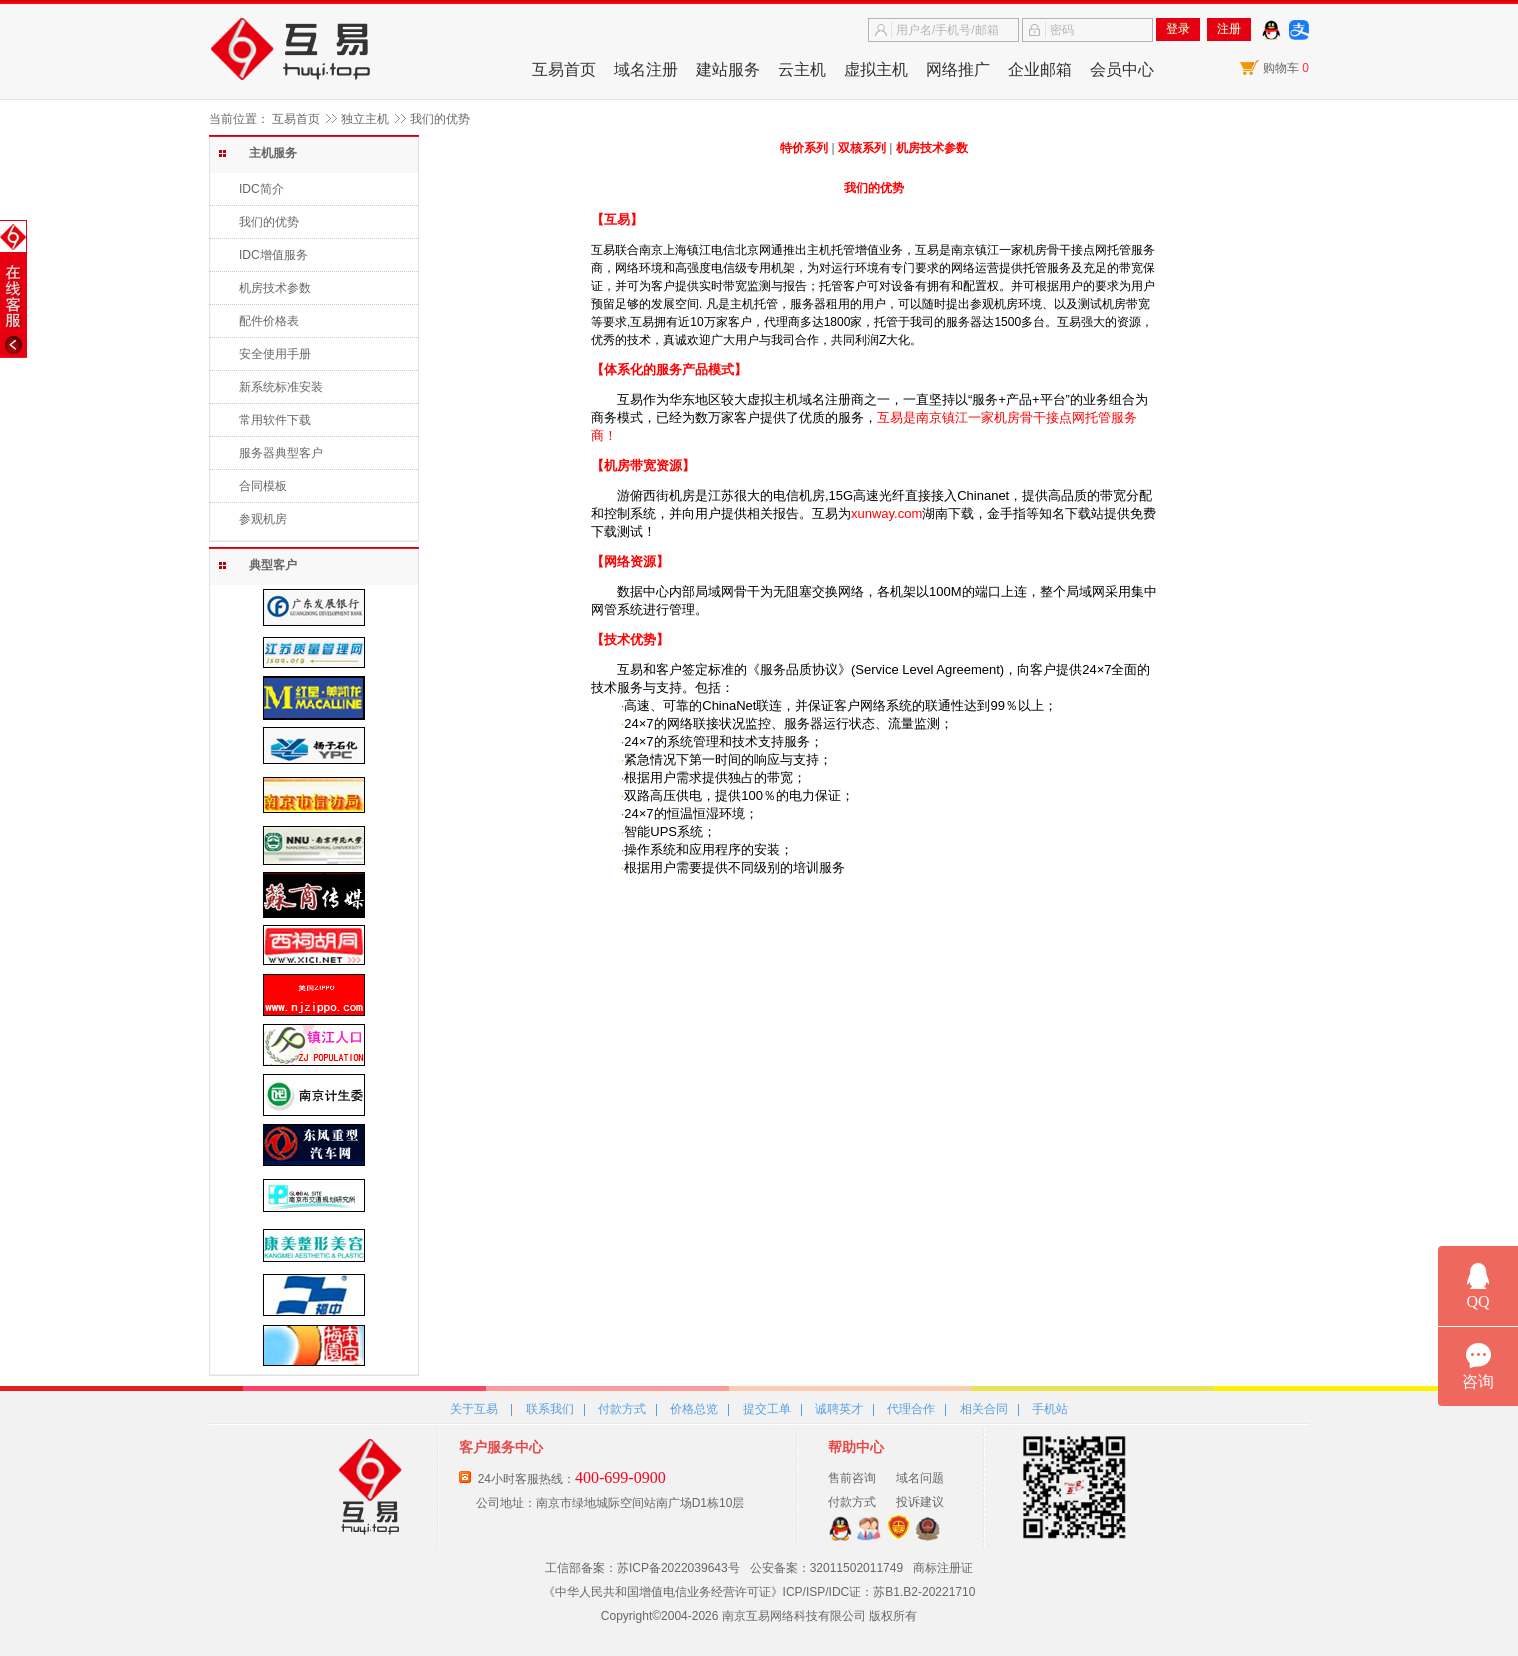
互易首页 (564, 69)
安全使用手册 (275, 354)
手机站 (1050, 1409)
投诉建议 (920, 1502)
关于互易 (474, 1409)
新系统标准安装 (281, 387)
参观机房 (263, 519)
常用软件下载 (275, 420)
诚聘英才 (839, 1409)
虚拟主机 (876, 69)
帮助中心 (856, 1447)
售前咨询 (852, 1478)
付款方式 (622, 1409)
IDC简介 (261, 189)
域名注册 (646, 69)
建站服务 (728, 69)
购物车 (1286, 68)
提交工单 (767, 1409)
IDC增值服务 (273, 255)
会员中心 (1122, 69)
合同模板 (263, 486)
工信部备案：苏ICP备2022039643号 (642, 1568)
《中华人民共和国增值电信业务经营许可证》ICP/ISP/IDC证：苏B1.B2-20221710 (759, 1592)
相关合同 (984, 1409)
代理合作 (911, 1409)
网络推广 (958, 69)
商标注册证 (943, 1568)
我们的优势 (269, 222)
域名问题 (920, 1478)
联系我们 (550, 1409)
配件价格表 (269, 321)
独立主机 (365, 119)
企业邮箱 (1040, 69)
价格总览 (694, 1409)
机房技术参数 (275, 288)
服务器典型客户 (281, 453)
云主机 (802, 69)
